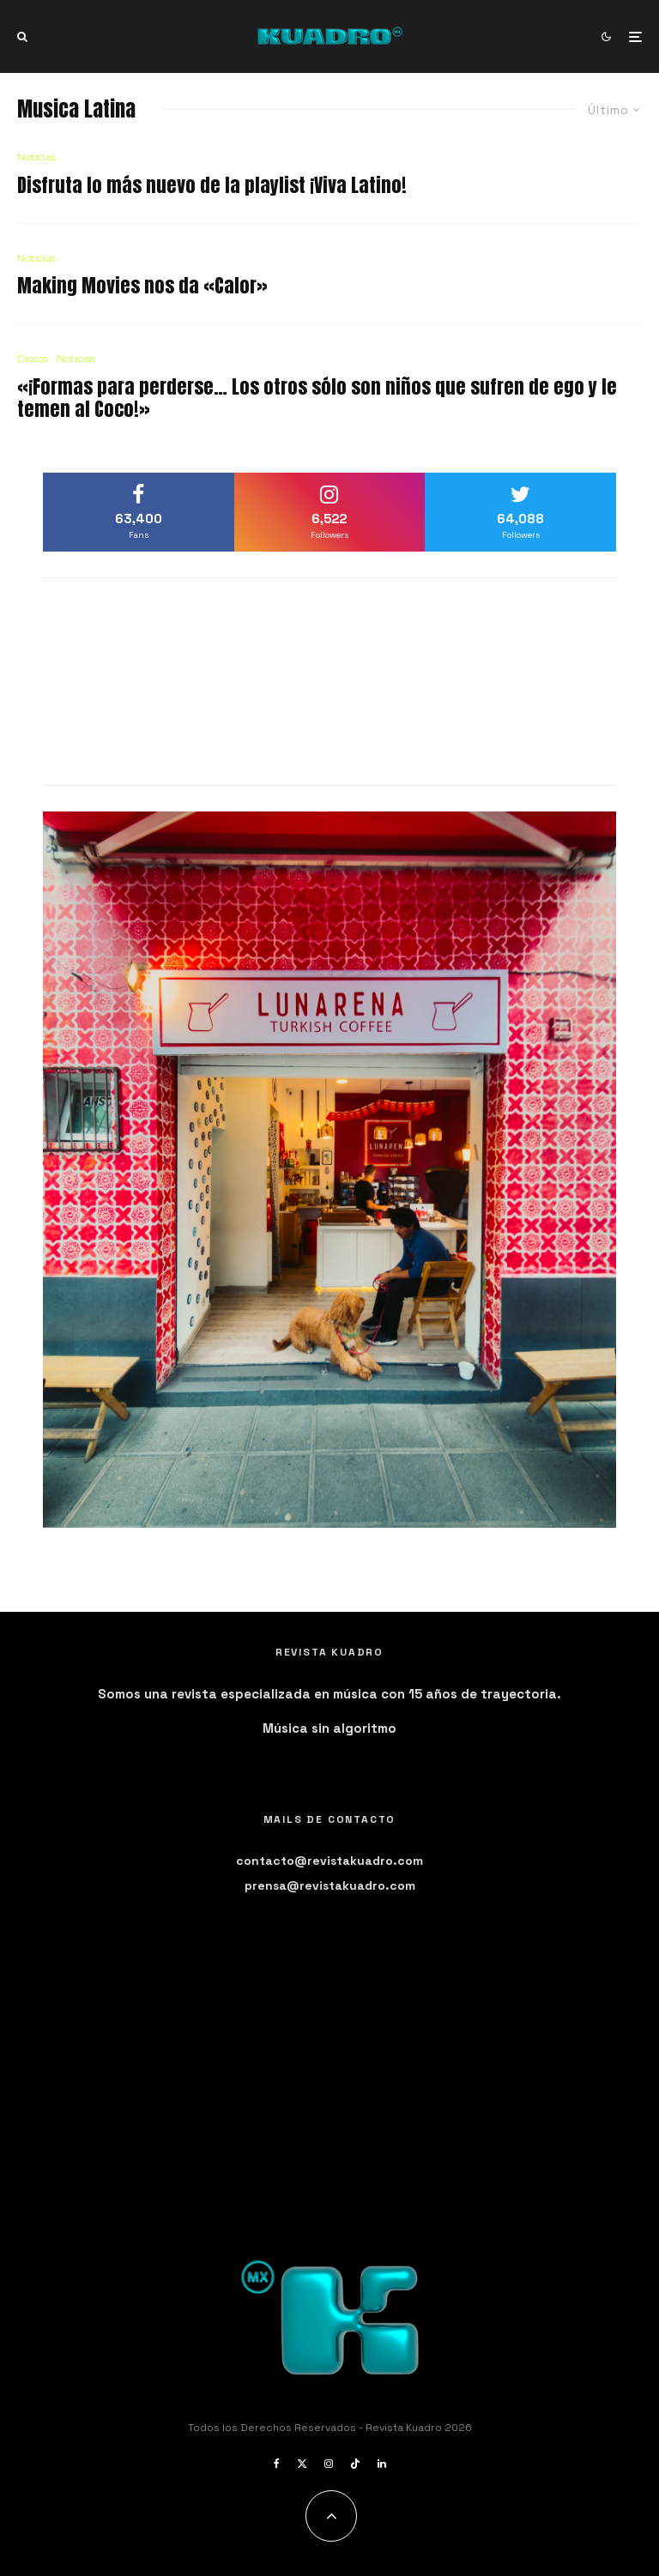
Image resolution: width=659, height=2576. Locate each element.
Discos (32, 358)
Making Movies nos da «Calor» (142, 285)
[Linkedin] (382, 2463)
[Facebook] (276, 2463)
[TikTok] (355, 2463)
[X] (302, 2463)
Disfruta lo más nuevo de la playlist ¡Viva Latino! (212, 185)
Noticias (36, 156)
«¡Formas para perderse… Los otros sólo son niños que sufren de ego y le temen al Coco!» (317, 398)
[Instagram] (329, 2463)
